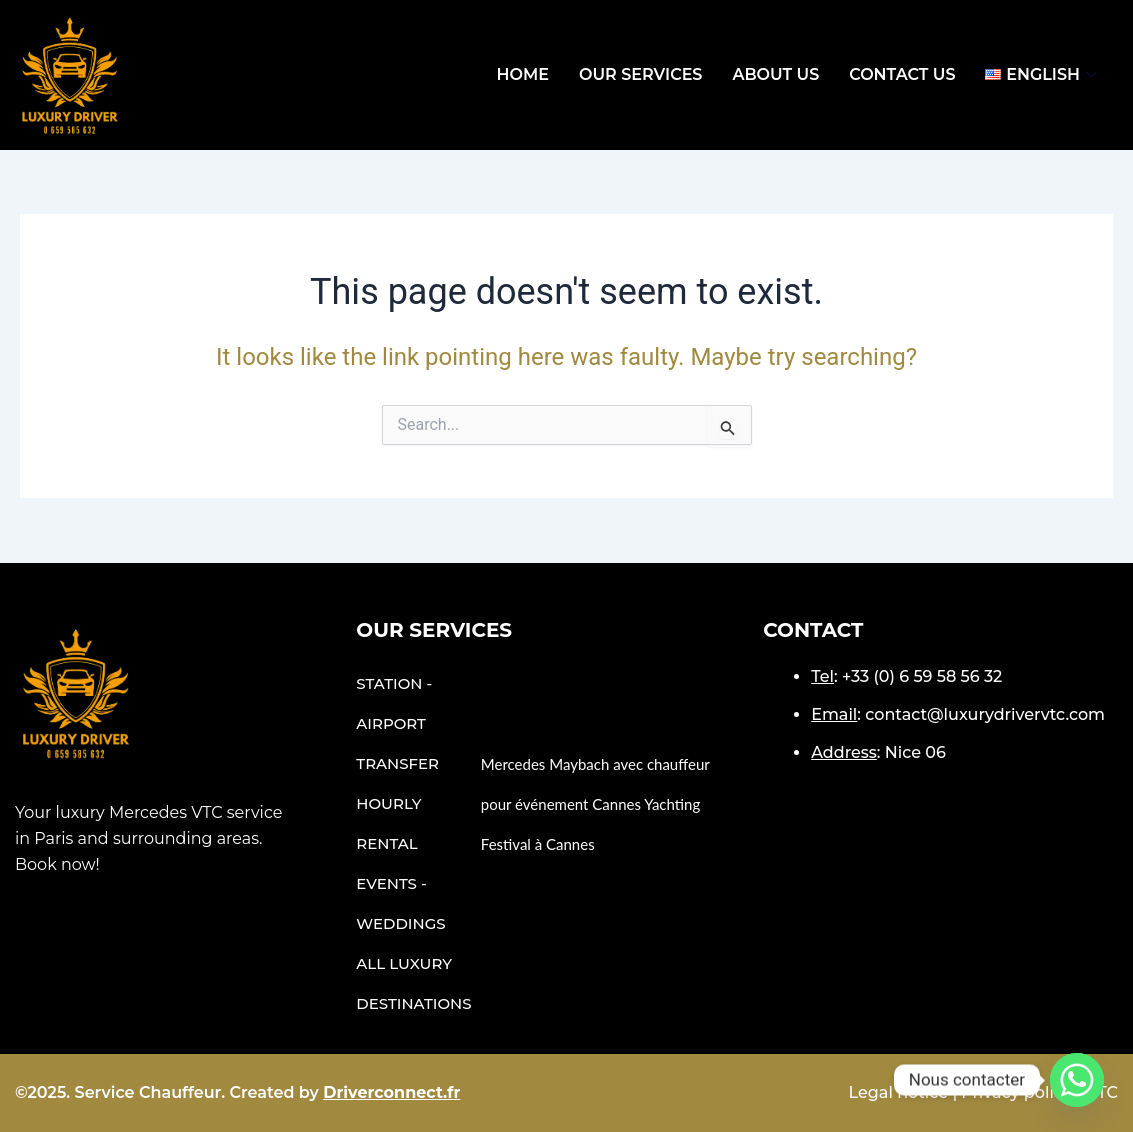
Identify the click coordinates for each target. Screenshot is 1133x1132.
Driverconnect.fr (391, 1092)
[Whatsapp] (1077, 1080)
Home (522, 74)
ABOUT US (775, 74)
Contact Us (902, 74)
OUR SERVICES (641, 74)
